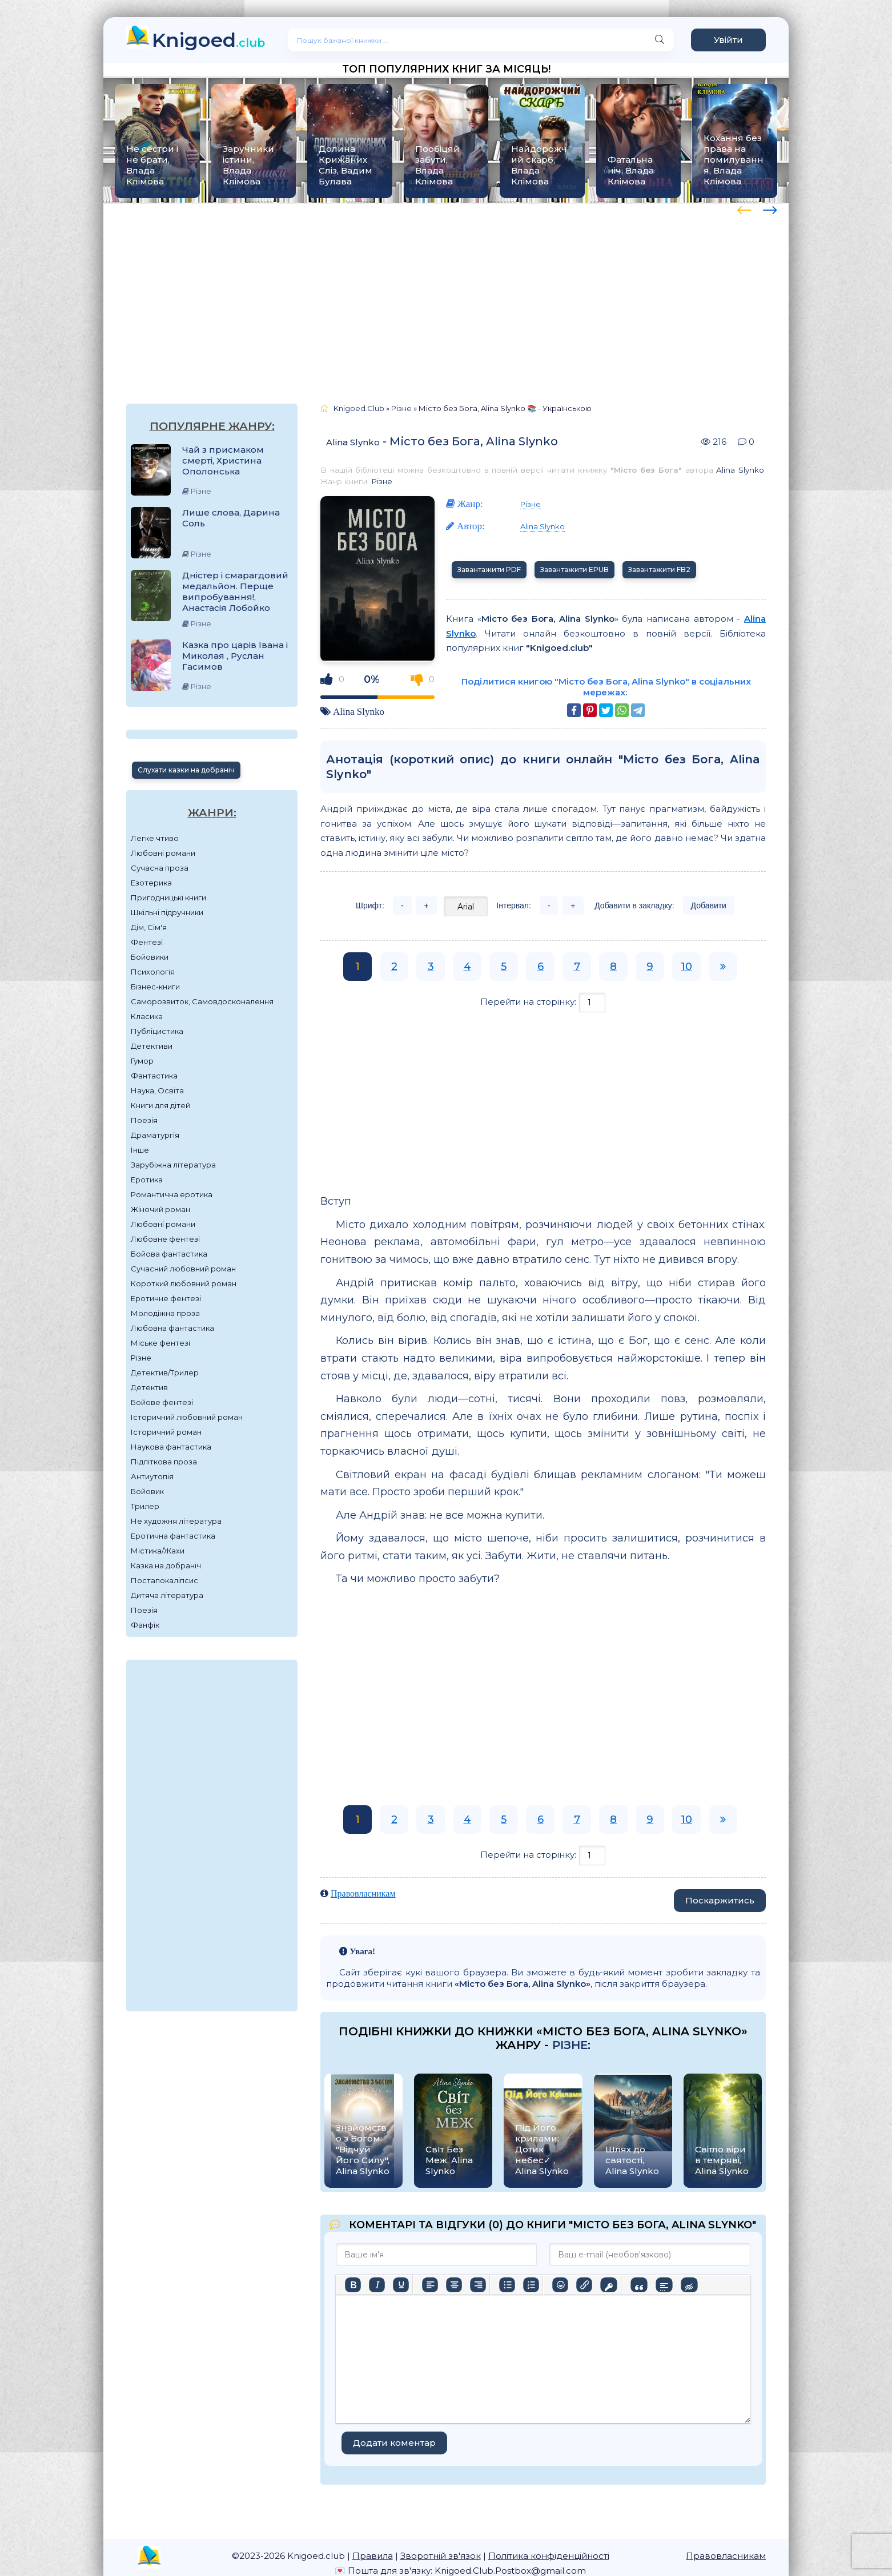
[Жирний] (353, 2284)
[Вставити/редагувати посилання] (584, 2284)
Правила (372, 2555)
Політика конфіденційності (548, 2555)
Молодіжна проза (165, 1313)
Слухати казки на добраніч (186, 770)
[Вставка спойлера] (664, 2284)
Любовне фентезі (165, 1238)
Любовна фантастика (172, 1328)
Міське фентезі (160, 1342)
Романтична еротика (171, 1194)
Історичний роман (166, 1431)
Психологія (153, 971)
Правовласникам (363, 1893)
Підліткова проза (164, 1461)
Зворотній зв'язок (440, 2555)
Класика (147, 1016)
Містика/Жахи (157, 1550)
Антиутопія (152, 1476)
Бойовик (147, 1491)
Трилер (145, 1506)
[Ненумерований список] (507, 2284)
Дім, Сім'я (149, 927)
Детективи (151, 1045)
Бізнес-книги (155, 986)
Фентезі (147, 942)
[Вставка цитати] (638, 2284)
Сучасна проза (159, 867)
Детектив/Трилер (165, 1372)
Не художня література (176, 1521)
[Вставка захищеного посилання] (608, 2284)
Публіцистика (157, 1031)
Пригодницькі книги (168, 897)
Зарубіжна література (173, 1164)
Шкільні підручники (167, 912)
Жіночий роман (160, 1209)
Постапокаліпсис (164, 1580)
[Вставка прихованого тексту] (689, 2284)
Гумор (142, 1060)
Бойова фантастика (169, 1253)
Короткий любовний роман (183, 1283)
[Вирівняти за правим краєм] (478, 2284)
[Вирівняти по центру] (454, 2284)
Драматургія (155, 1135)
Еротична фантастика (173, 1535)
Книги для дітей (160, 1105)
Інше (140, 1149)
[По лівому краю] (430, 2284)
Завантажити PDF (489, 569)
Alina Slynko (353, 442)
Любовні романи (163, 853)
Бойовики (149, 956)
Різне (141, 1357)
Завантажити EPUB (574, 569)
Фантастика (154, 1075)
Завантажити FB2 (659, 569)
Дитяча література (167, 1595)
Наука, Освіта (157, 1090)
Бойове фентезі (162, 1402)
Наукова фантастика (171, 1446)
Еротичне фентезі (166, 1298)
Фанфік (145, 1624)
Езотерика (151, 882)
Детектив (149, 1387)
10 (686, 966)
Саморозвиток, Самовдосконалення (202, 1001)
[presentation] (744, 208)
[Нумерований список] (531, 2284)
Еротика (147, 1179)
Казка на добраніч (166, 1565)
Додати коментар (394, 2442)
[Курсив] (377, 2284)
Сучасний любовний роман (183, 1268)
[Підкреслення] (401, 2284)
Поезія (144, 1120)
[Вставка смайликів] (560, 2284)
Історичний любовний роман (187, 1417)
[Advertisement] (446, 292)
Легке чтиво (155, 838)
